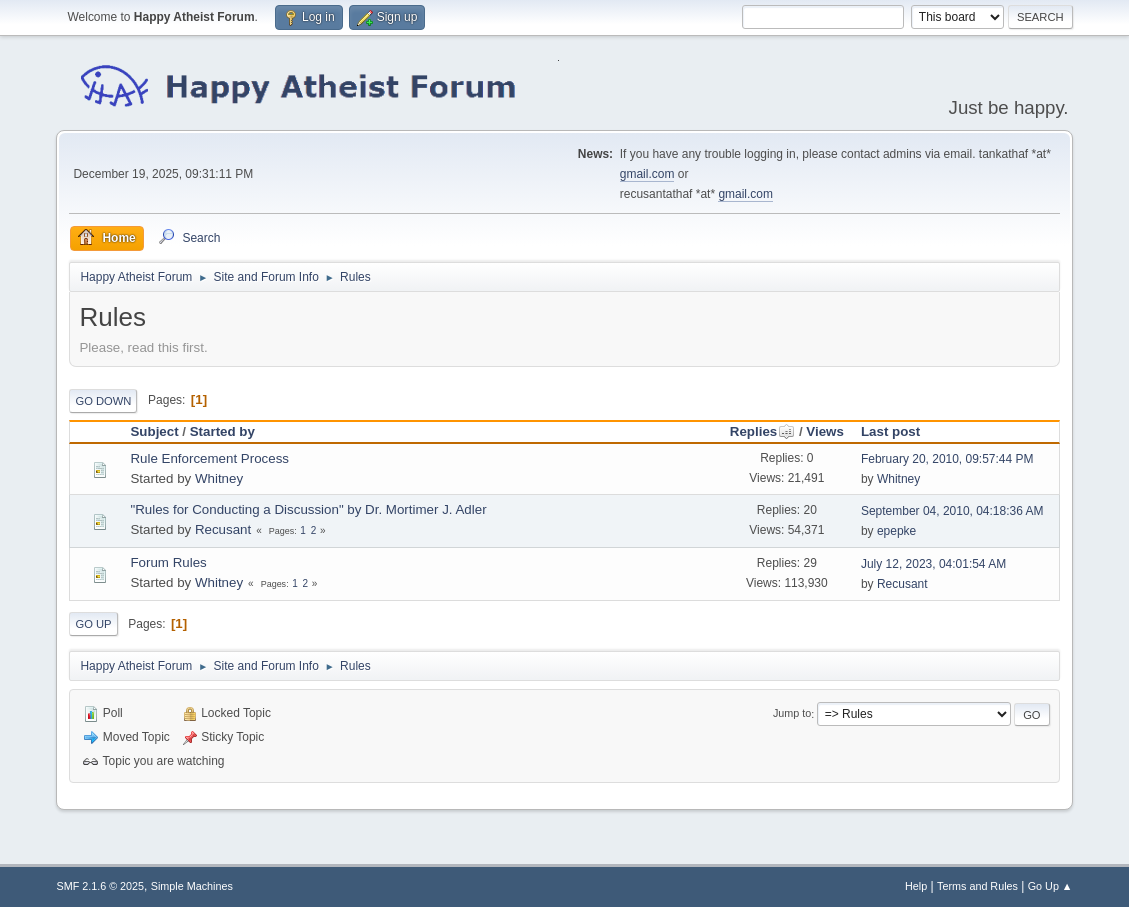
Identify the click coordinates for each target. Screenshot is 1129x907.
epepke (896, 531)
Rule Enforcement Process (209, 458)
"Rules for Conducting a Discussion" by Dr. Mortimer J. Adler (308, 509)
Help (916, 886)
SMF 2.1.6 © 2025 (100, 886)
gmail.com (647, 174)
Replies (762, 431)
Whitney (219, 478)
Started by (222, 431)
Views (825, 431)
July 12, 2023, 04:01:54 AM (933, 564)
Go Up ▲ (1050, 886)
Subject (154, 431)
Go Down (103, 401)
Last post (890, 431)
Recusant (223, 529)
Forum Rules (168, 562)
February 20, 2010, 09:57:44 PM (947, 459)
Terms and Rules (977, 886)
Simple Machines (192, 886)
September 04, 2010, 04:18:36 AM (952, 511)
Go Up (93, 624)
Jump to (792, 714)
